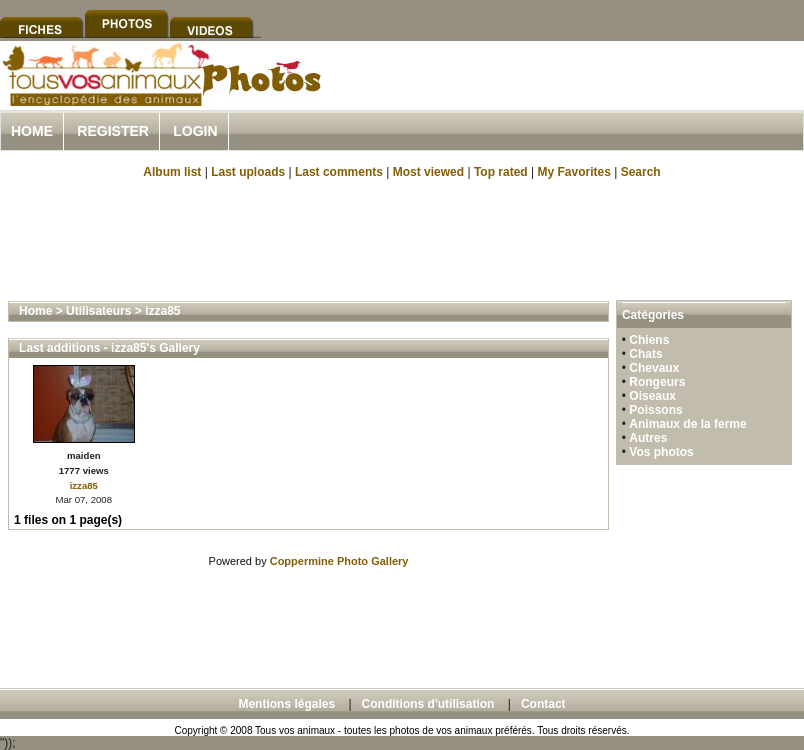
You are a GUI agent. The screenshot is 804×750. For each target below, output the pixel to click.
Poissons (655, 410)
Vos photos (661, 452)
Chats (645, 354)
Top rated (501, 172)
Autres (648, 438)
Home (32, 131)
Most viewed (428, 172)
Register (113, 131)
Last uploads (248, 172)
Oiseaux (652, 396)
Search (641, 172)
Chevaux (654, 368)
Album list (172, 172)
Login (195, 131)
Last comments (339, 172)
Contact (543, 704)
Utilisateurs (98, 311)
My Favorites (574, 172)
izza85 (162, 311)
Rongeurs (657, 382)
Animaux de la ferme (687, 424)
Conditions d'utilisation (428, 704)
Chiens (649, 340)
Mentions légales (286, 704)
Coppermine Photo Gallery (339, 561)
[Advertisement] (402, 238)
